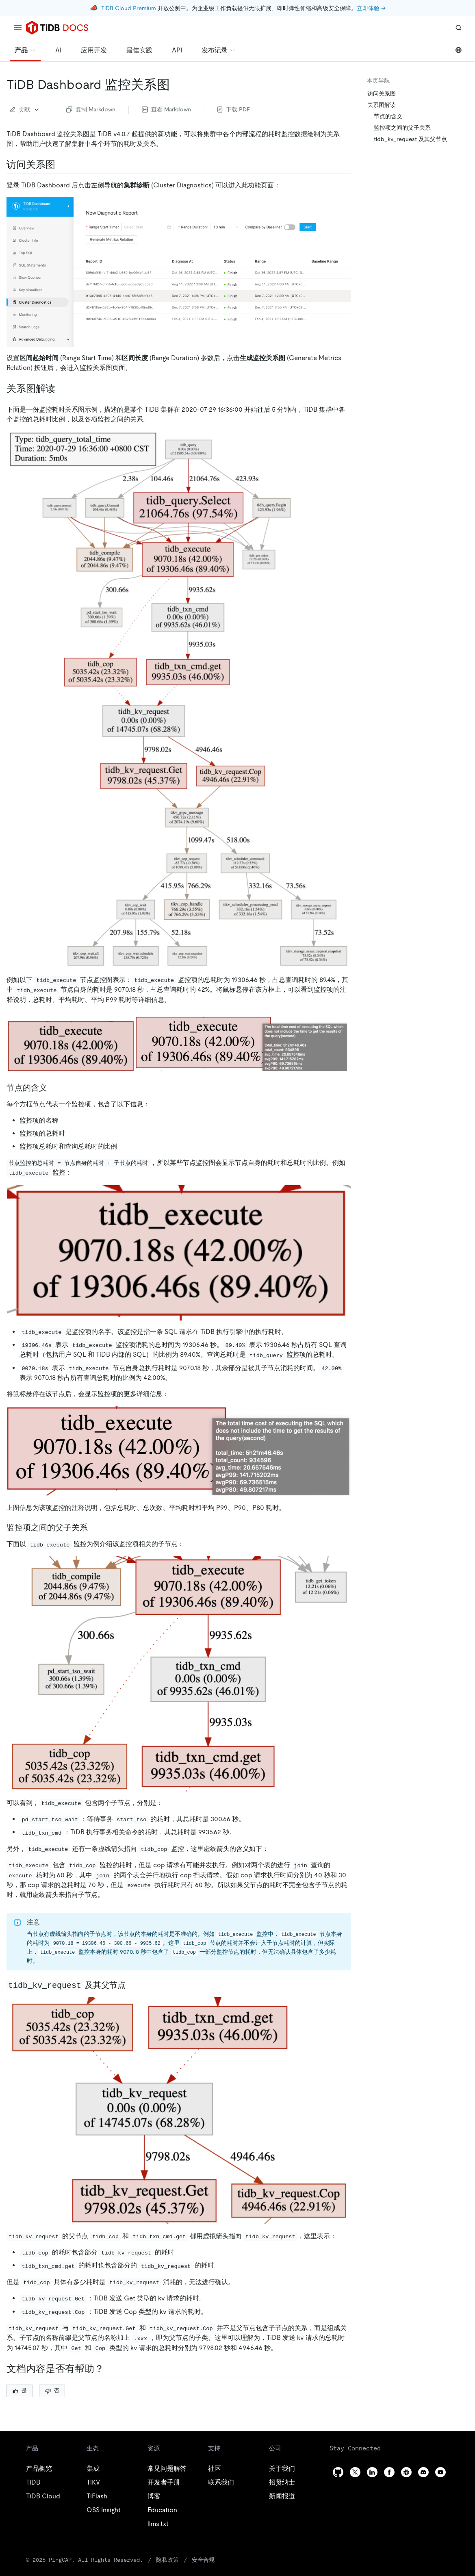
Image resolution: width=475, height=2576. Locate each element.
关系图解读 (381, 105)
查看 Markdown (166, 109)
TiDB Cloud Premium (128, 8)
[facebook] (389, 2472)
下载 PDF (233, 109)
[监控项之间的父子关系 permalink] (94, 1527)
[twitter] (355, 2472)
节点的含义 (388, 116)
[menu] (18, 28)
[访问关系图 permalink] (62, 164)
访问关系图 (381, 93)
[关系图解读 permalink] (62, 388)
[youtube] (440, 2472)
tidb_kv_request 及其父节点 (410, 139)
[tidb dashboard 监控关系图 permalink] (176, 84)
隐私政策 (167, 2559)
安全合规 (203, 2559)
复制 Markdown (90, 109)
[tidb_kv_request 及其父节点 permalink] (132, 1985)
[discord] (423, 2472)
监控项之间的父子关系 (402, 127)
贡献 (25, 109)
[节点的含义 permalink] (54, 1088)
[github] (338, 2472)
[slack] (406, 2472)
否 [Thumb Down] (52, 2390)
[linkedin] (372, 2472)
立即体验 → (371, 8)
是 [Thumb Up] (20, 2390)
